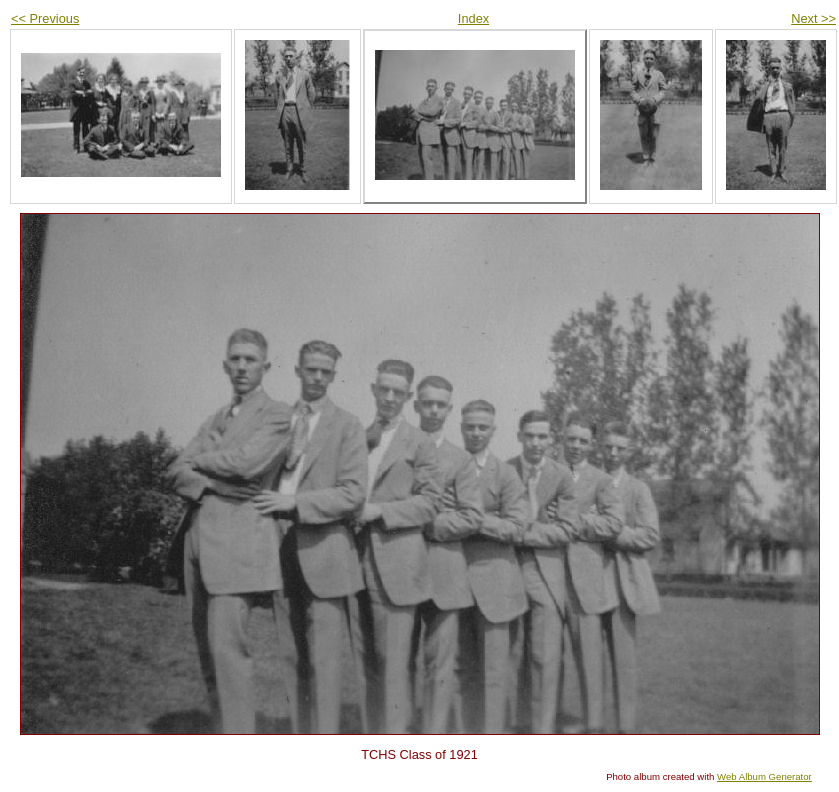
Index (473, 18)
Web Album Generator (764, 776)
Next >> (813, 18)
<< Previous (45, 18)
